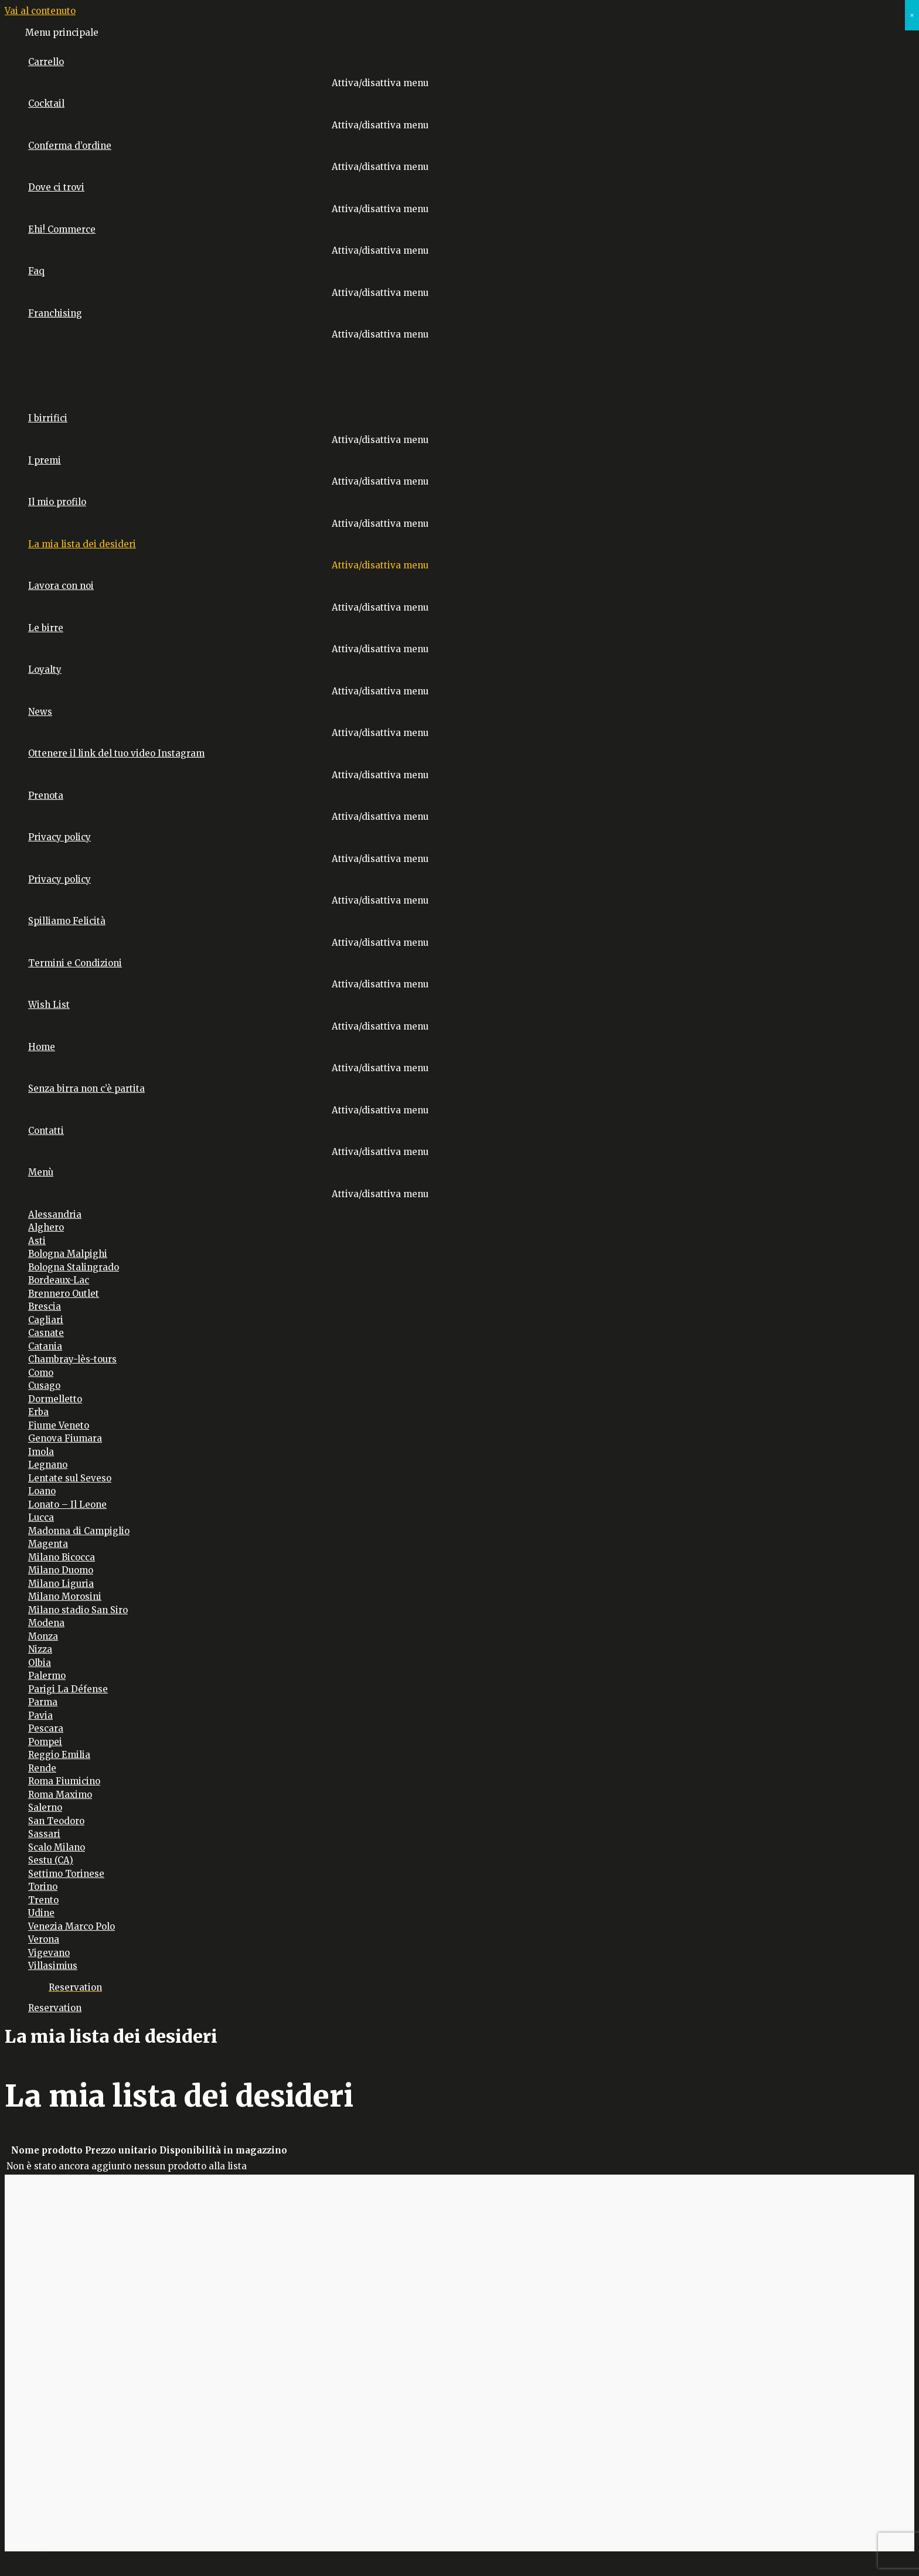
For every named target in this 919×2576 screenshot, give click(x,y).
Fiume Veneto (58, 1425)
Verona (43, 1939)
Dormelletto (55, 1399)
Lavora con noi (61, 585)
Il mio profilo (57, 501)
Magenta (48, 1543)
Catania (45, 1346)
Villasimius (52, 1965)
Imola (41, 1451)
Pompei (45, 1741)
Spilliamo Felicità (66, 920)
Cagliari (45, 1320)
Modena (46, 1622)
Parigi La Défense (68, 1689)
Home (41, 1046)
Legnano (47, 1464)
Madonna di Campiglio (79, 1530)
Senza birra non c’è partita (86, 1088)
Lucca (41, 1517)
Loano (42, 1491)
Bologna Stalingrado (73, 1267)
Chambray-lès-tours (72, 1359)
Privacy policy (59, 837)
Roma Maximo (60, 1794)
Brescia (44, 1306)
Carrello (46, 61)
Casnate (46, 1332)
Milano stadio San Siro (78, 1610)
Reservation (54, 2007)
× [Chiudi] (912, 15)
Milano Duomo (60, 1570)
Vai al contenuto (40, 10)
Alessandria (54, 1214)
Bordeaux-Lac (58, 1280)
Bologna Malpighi (67, 1253)
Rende (42, 1768)
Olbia (39, 1662)
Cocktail (46, 103)
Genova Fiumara (65, 1438)
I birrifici (47, 418)
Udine (41, 1913)
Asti (37, 1240)
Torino (42, 1886)
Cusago (44, 1385)
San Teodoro (56, 1821)
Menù (40, 1172)
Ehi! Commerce (62, 229)
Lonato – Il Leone (67, 1504)
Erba (38, 1412)
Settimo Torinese (66, 1873)
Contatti (46, 1130)
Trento (43, 1900)
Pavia (40, 1715)
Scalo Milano (56, 1847)
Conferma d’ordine (69, 145)
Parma (42, 1702)
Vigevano (49, 1952)
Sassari (44, 1833)
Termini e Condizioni (75, 963)
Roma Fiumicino (64, 1781)
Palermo (47, 1675)
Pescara (45, 1728)
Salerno (45, 1807)
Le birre (45, 627)
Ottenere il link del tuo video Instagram (116, 753)
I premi (44, 460)
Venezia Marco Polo (71, 1926)
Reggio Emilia (59, 1754)
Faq (36, 271)
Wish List (49, 1004)
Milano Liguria (61, 1583)
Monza (43, 1636)
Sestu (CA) (50, 1860)
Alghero (46, 1227)
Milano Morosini (64, 1596)
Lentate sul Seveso (69, 1478)
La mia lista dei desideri (82, 544)
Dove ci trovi (56, 187)
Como (40, 1372)
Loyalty (45, 669)
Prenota (45, 795)
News (40, 711)
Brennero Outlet (63, 1293)
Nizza (40, 1649)
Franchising (55, 313)
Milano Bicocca (61, 1557)
